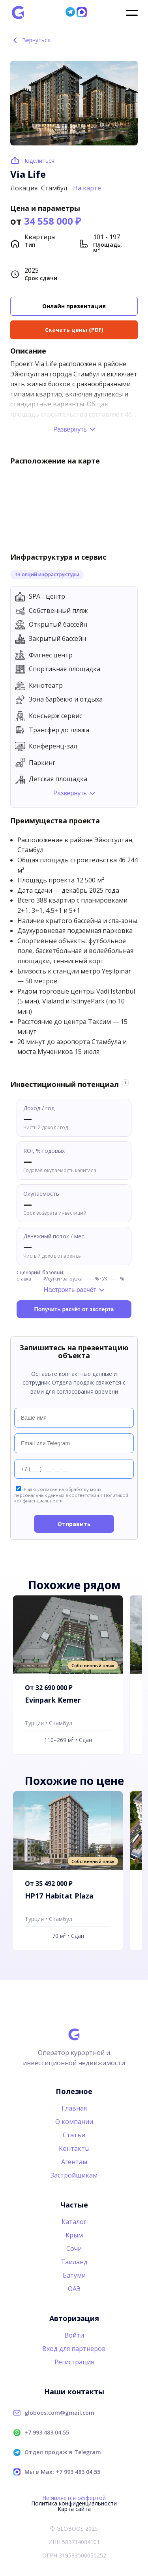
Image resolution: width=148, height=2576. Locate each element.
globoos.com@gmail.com (59, 2413)
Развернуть (70, 429)
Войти (74, 2335)
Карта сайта (74, 2509)
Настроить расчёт (70, 1289)
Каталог (74, 2221)
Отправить (74, 1524)
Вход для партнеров (74, 2348)
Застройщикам (74, 2175)
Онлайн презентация (74, 306)
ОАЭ (74, 2288)
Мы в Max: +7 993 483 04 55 (62, 2472)
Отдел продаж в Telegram (62, 2452)
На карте (87, 188)
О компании (74, 2121)
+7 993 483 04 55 (46, 2432)
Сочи (74, 2248)
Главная (74, 2108)
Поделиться (38, 161)
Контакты (74, 2148)
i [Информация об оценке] (125, 1082)
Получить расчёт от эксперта (74, 1309)
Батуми (74, 2275)
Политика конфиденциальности (74, 2503)
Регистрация (74, 2362)
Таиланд (74, 2262)
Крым (74, 2235)
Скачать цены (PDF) (74, 329)
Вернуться (30, 40)
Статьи (74, 2135)
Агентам (74, 2161)
